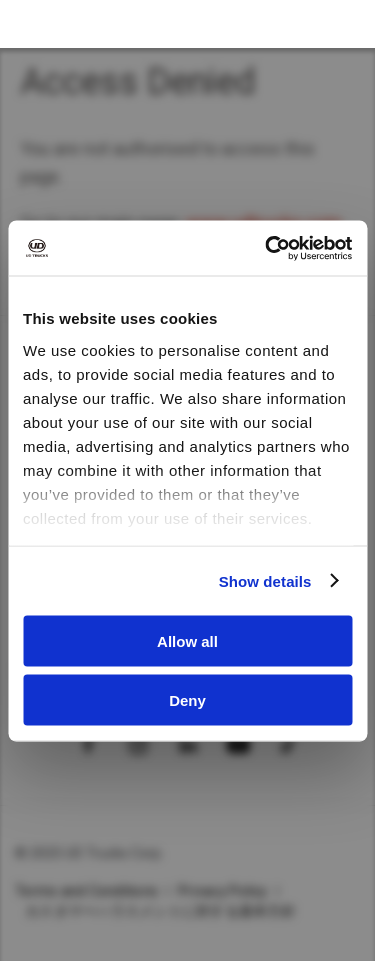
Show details (265, 580)
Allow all (187, 641)
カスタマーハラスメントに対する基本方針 (160, 911)
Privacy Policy (223, 891)
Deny (187, 699)
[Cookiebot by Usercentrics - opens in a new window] (267, 248)
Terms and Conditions (86, 891)
